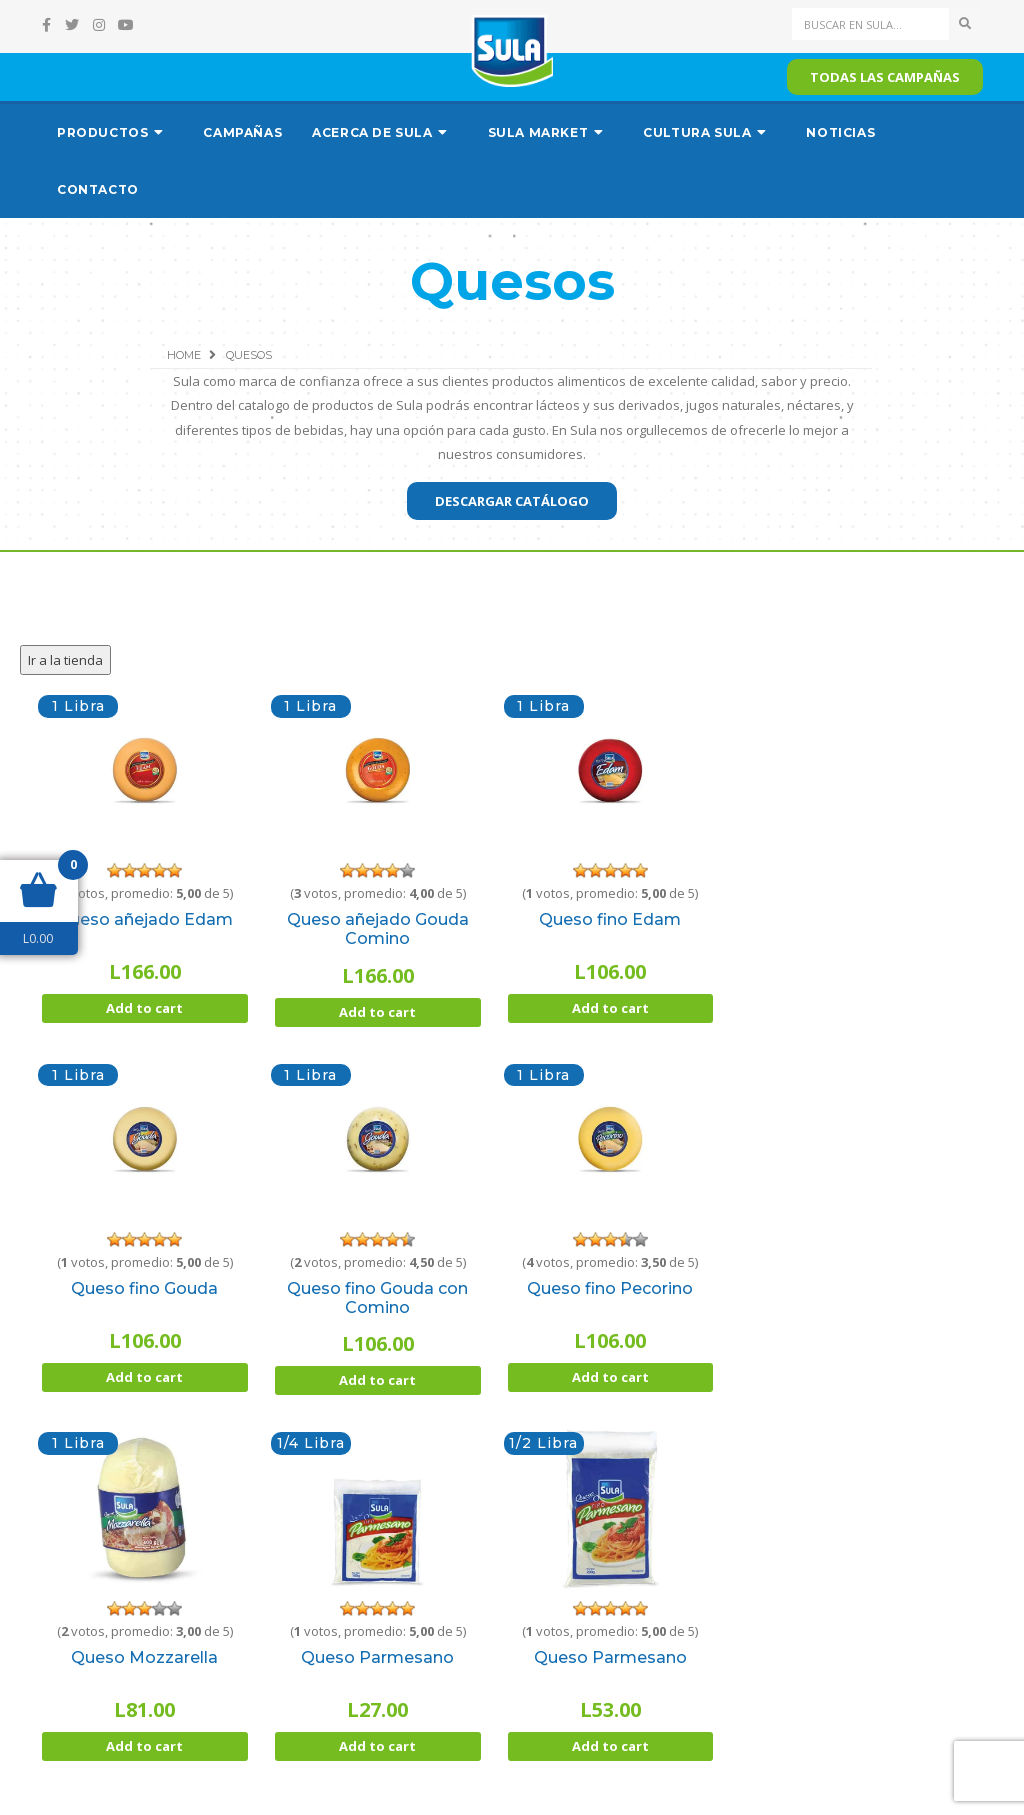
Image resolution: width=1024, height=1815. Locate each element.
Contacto (98, 189)
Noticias (840, 132)
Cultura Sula (697, 132)
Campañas (242, 132)
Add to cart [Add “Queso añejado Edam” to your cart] (144, 1008)
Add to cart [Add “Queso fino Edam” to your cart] (610, 1008)
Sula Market (538, 132)
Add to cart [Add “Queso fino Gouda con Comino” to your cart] (377, 1380)
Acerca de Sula (372, 132)
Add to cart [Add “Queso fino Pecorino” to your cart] (610, 1377)
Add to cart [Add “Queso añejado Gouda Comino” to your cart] (377, 1012)
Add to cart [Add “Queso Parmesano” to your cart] (377, 1746)
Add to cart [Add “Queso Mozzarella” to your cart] (144, 1746)
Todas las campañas (885, 77)
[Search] (871, 24)
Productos (102, 132)
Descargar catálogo (512, 501)
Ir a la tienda (65, 660)
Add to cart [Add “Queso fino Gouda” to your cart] (144, 1377)
